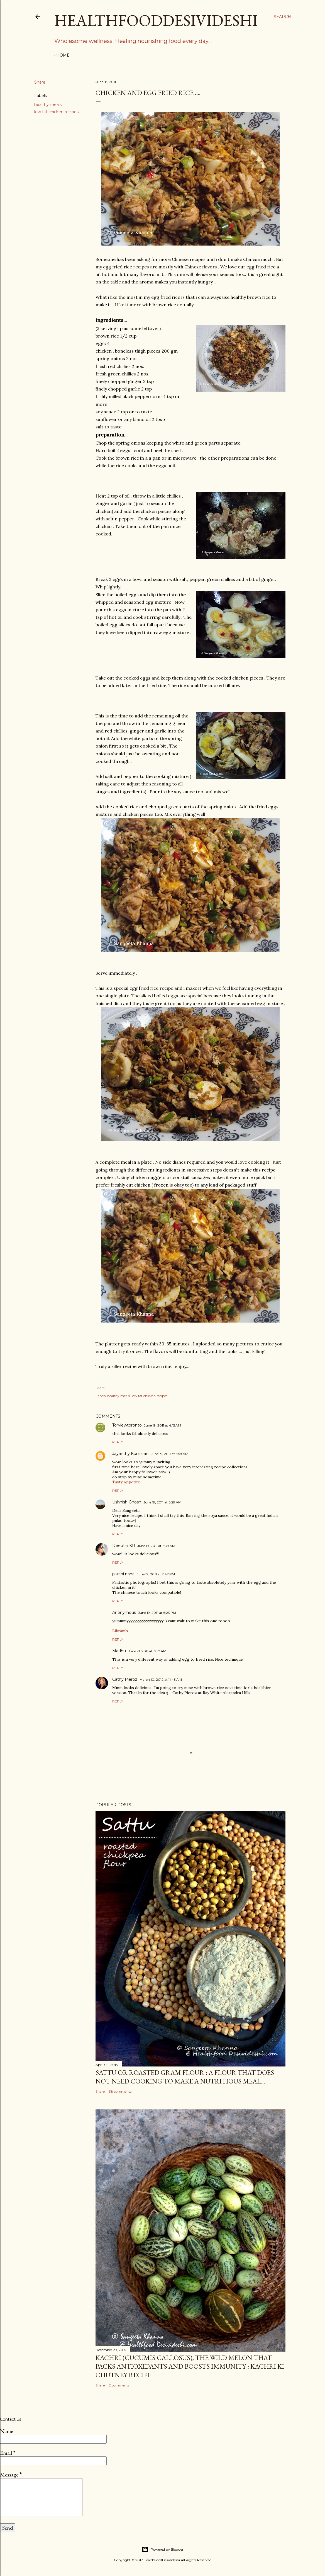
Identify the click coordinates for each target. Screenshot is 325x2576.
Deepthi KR (123, 1545)
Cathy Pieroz (124, 1679)
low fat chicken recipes (56, 111)
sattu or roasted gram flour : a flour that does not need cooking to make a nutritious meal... (185, 2076)
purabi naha (123, 1573)
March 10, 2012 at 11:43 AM (161, 1679)
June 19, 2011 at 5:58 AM (169, 1454)
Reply (117, 1442)
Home (63, 55)
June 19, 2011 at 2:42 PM (156, 1574)
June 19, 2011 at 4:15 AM (162, 1425)
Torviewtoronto (127, 1425)
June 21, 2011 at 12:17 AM (147, 1651)
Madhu (119, 1650)
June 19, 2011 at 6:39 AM (156, 1546)
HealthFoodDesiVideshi (156, 20)
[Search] (282, 16)
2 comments (119, 2385)
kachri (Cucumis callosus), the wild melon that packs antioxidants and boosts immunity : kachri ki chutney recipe (190, 2366)
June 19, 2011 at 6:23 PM (157, 1612)
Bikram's (120, 1630)
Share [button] (39, 82)
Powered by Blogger (163, 2549)
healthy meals (48, 104)
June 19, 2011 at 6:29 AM (162, 1502)
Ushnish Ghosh (126, 1502)
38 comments (120, 2091)
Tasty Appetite (126, 1482)
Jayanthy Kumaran (130, 1453)
